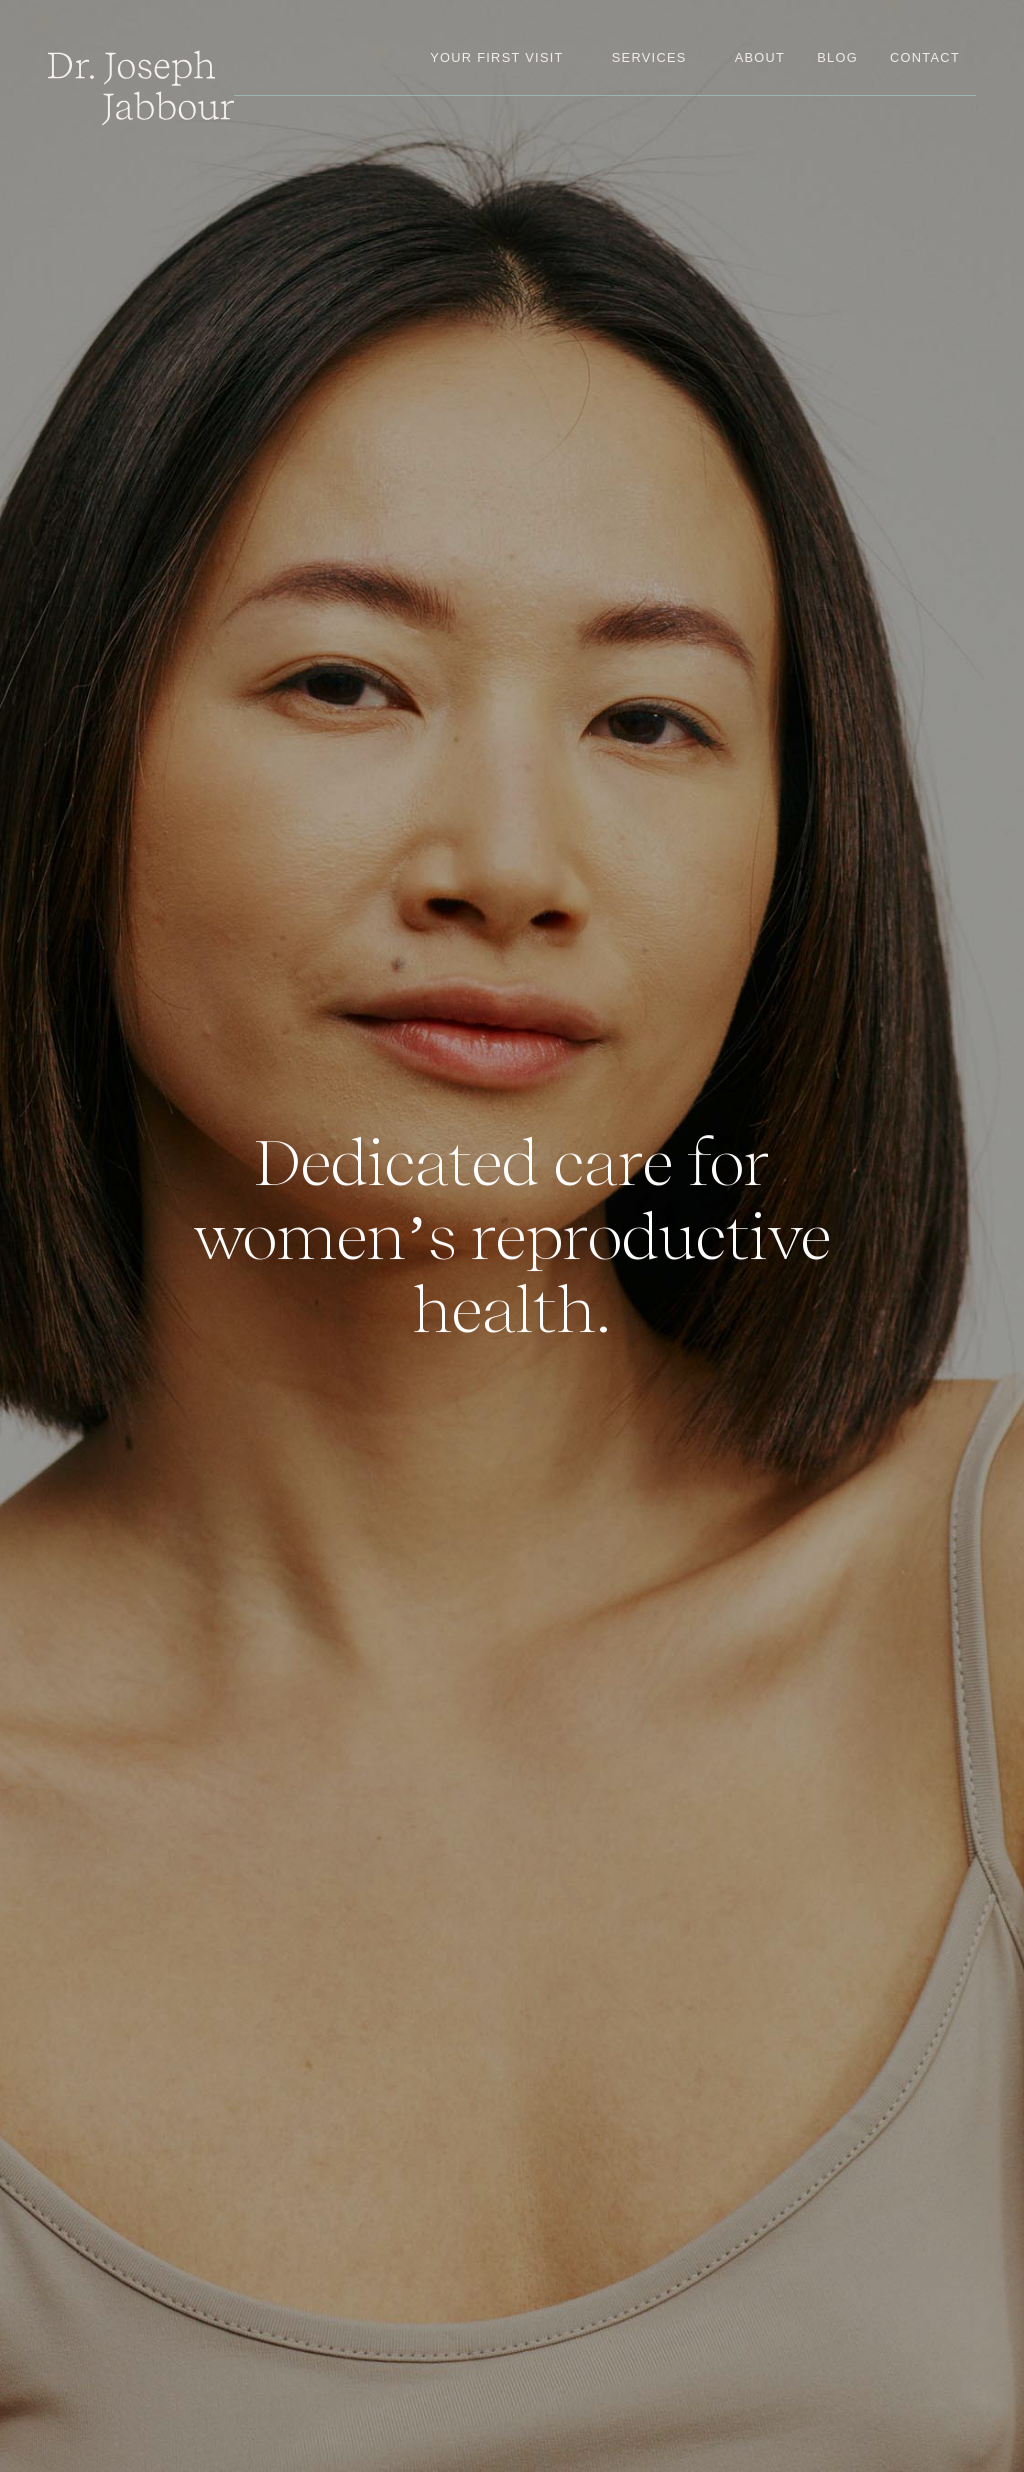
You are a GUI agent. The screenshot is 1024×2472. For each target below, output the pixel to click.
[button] (649, 57)
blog (837, 57)
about (760, 57)
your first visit (497, 57)
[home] (141, 88)
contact (925, 57)
